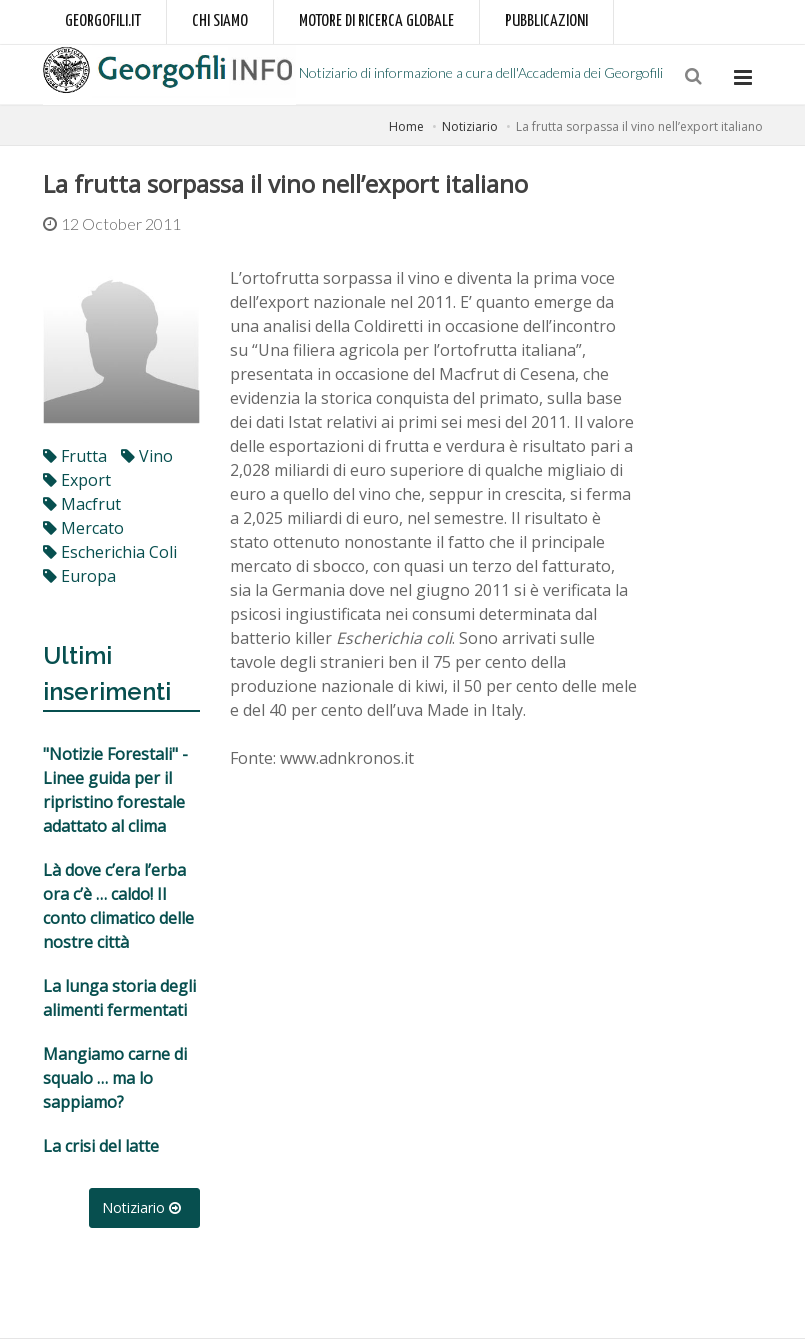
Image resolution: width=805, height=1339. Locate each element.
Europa (79, 576)
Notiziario (470, 126)
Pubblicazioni (546, 21)
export (77, 480)
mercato (83, 528)
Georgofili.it (103, 21)
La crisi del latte (101, 1146)
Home (406, 126)
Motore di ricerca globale (376, 21)
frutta (75, 456)
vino (147, 456)
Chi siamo (220, 21)
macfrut (82, 504)
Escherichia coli (110, 552)
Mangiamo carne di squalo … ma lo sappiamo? (115, 1078)
